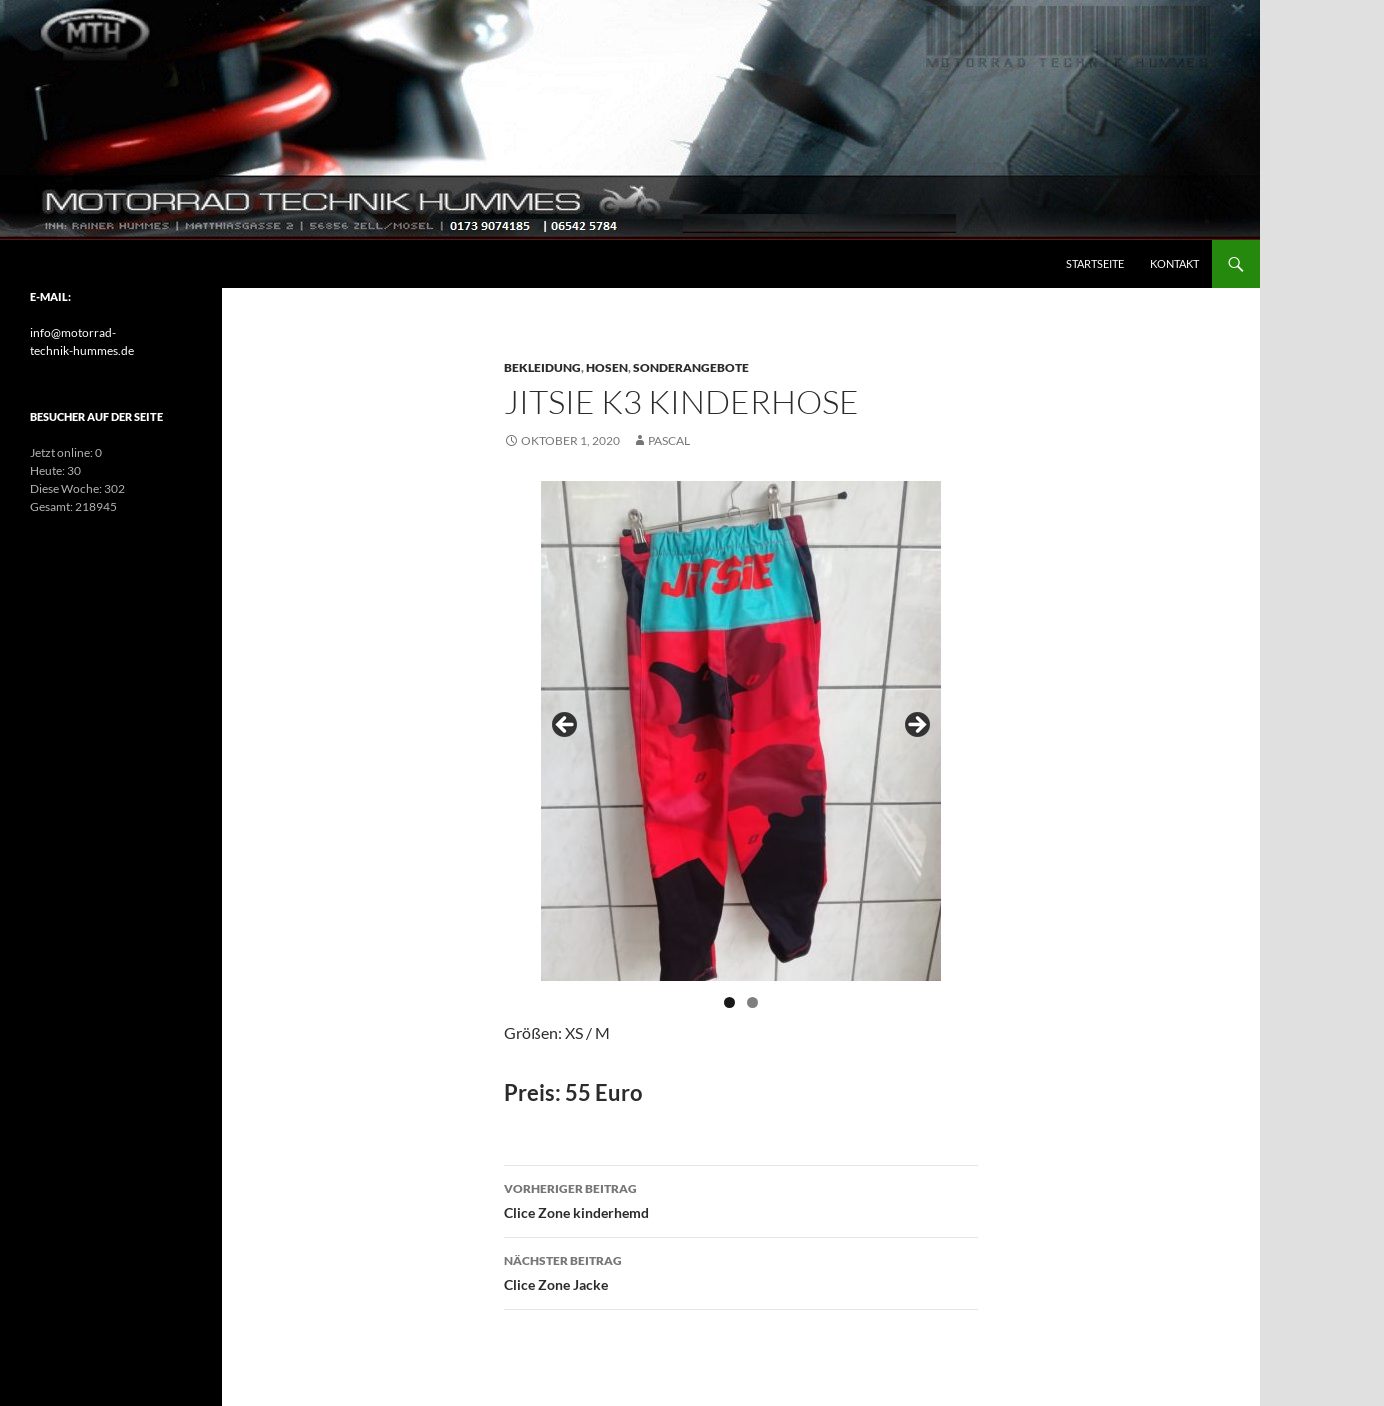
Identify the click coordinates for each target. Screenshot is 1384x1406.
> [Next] (916, 726)
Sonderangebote (691, 367)
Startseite (1095, 263)
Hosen (607, 367)
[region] (741, 731)
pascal (669, 440)
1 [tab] (729, 1002)
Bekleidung (542, 367)
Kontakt (1174, 263)
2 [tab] (752, 1002)
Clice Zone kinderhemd (741, 1199)
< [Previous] (566, 726)
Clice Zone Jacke (741, 1271)
